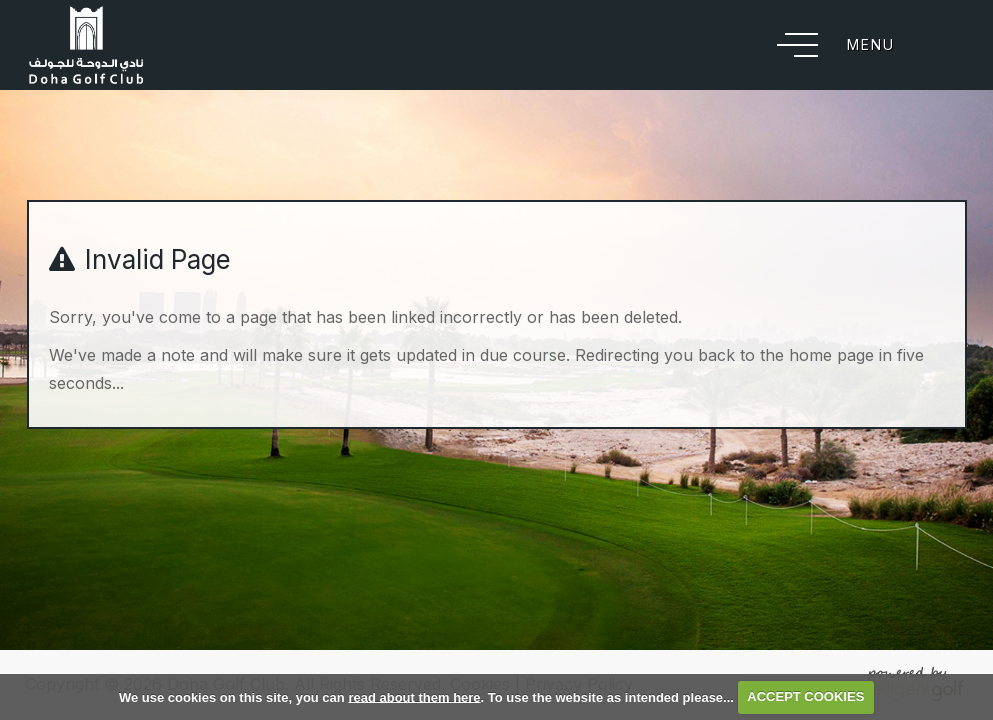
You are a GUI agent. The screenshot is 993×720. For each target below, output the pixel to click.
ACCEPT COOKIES (805, 696)
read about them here (414, 696)
